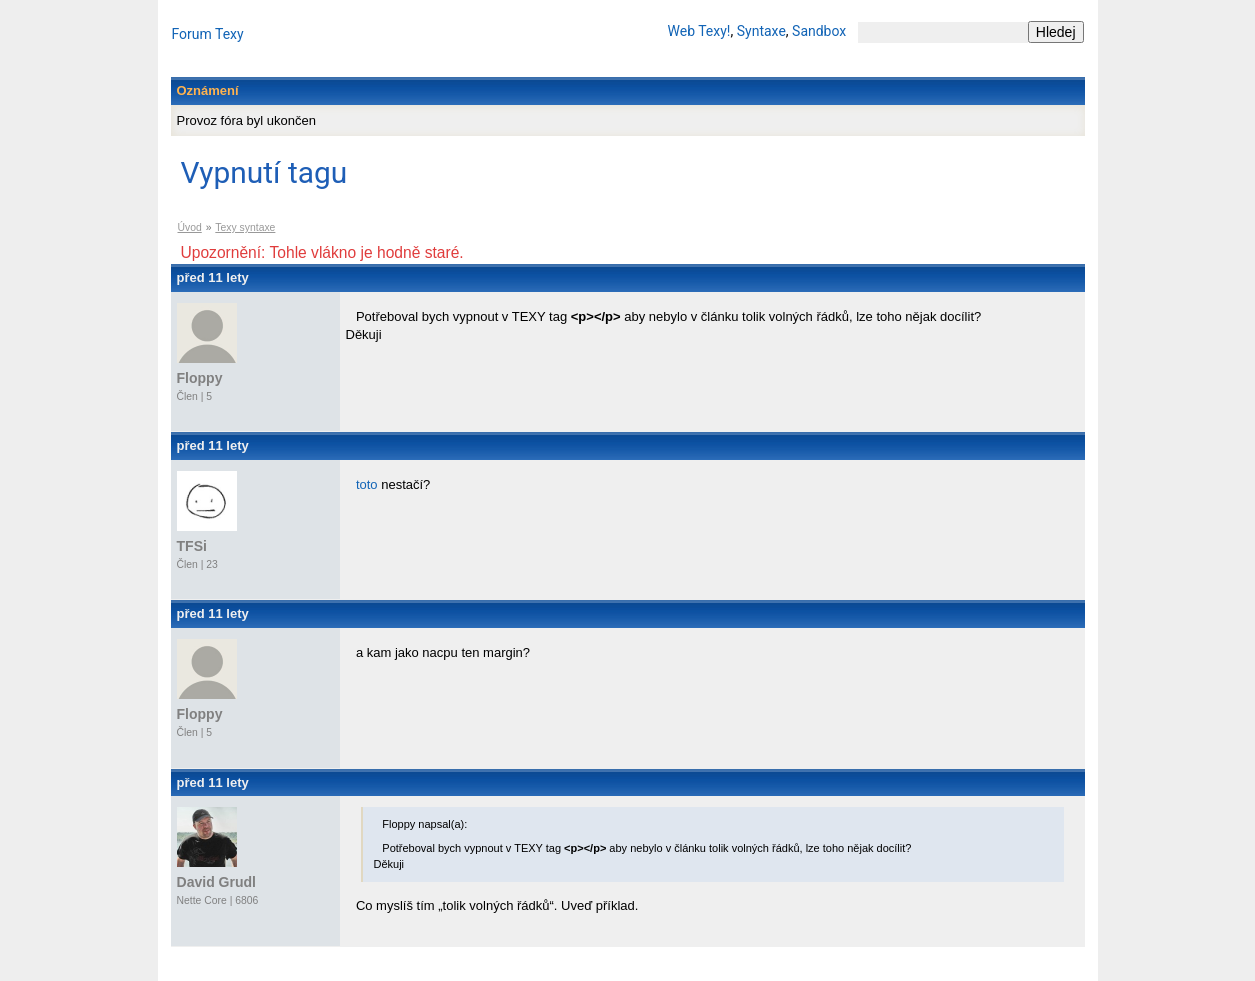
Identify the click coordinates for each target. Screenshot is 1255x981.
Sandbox (819, 31)
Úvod (190, 227)
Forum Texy (208, 34)
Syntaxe (761, 31)
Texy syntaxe (245, 227)
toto (367, 484)
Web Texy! (699, 31)
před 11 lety (213, 277)
